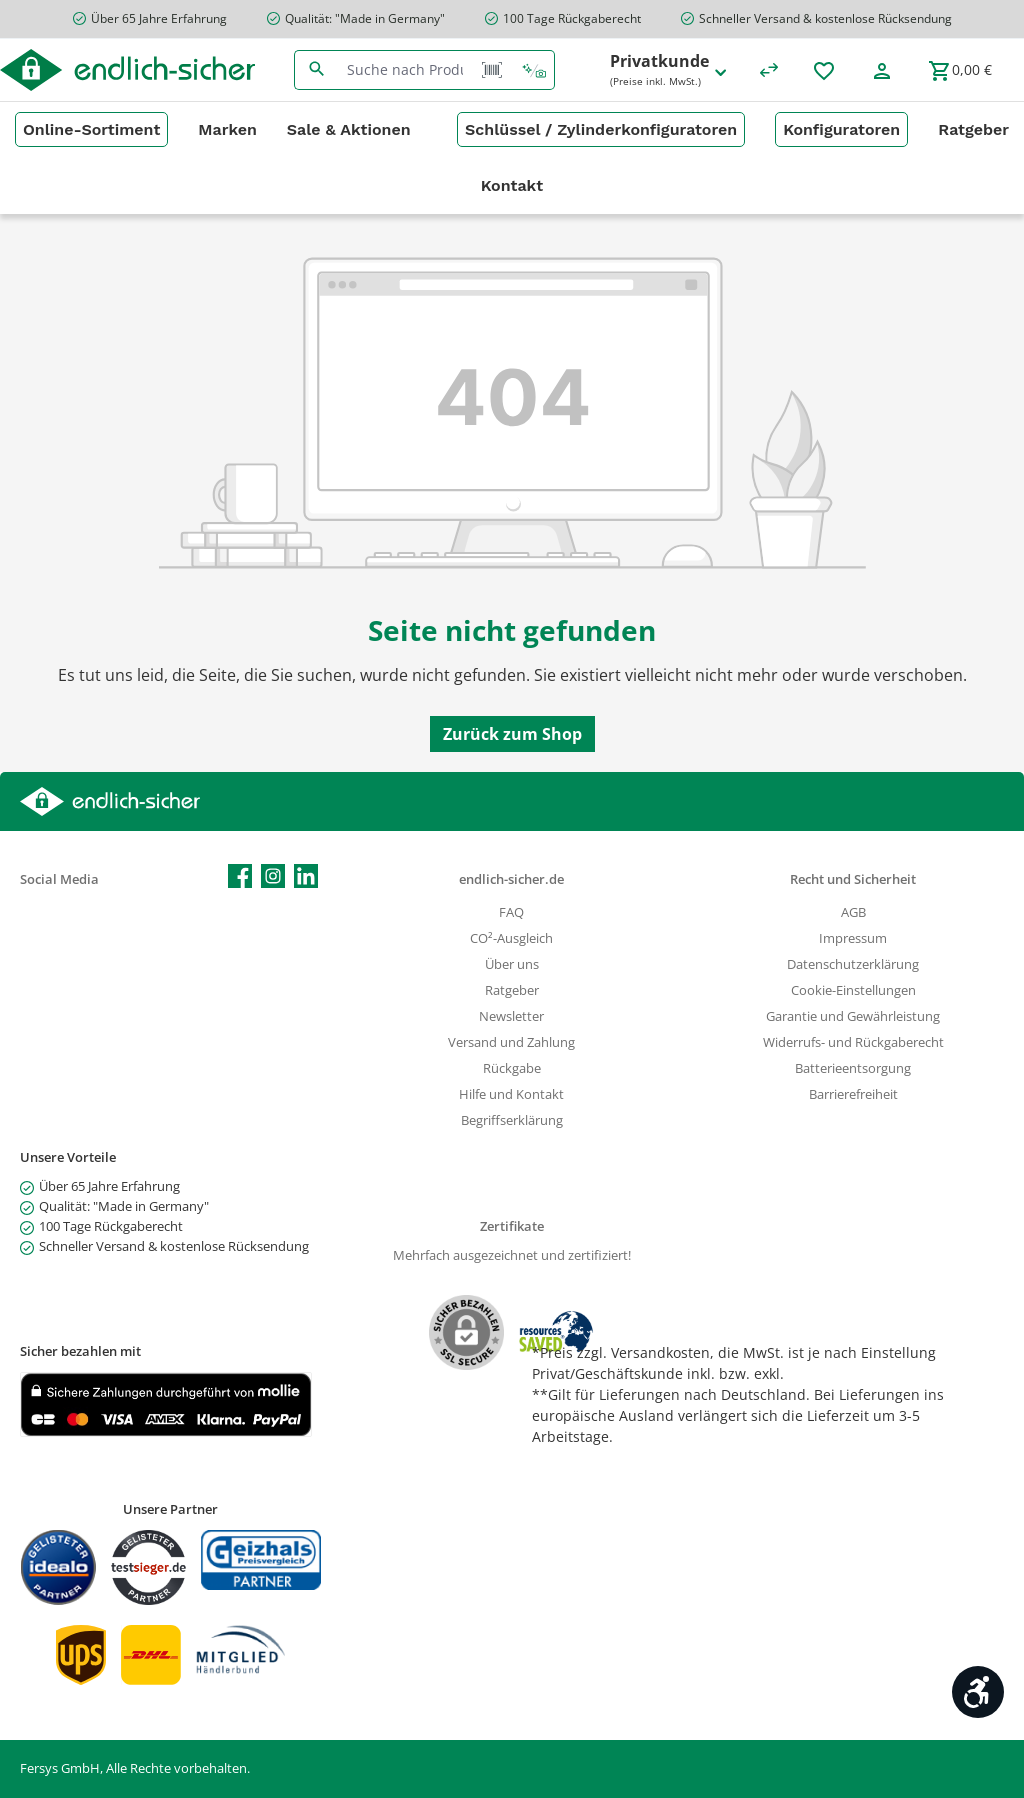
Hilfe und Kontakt (511, 1094)
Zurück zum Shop (512, 734)
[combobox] (405, 70)
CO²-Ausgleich (511, 938)
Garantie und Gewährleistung (853, 1016)
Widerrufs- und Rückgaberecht (853, 1042)
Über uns (512, 964)
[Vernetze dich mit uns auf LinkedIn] (306, 876)
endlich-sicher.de (511, 879)
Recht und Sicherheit (853, 879)
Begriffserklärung (512, 1120)
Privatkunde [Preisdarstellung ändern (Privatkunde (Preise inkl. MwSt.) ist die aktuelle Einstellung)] (669, 70)
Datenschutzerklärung (853, 964)
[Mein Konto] (882, 70)
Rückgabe (512, 1068)
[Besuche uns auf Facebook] (240, 876)
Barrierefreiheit (853, 1094)
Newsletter (511, 1016)
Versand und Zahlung (511, 1042)
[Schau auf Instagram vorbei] (273, 876)
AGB (853, 912)
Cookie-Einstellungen (853, 990)
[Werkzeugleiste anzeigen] (978, 1692)
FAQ (511, 912)
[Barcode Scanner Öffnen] (492, 70)
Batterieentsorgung (853, 1068)
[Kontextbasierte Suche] (534, 70)
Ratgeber (512, 990)
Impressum (853, 938)
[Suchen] (316, 70)
